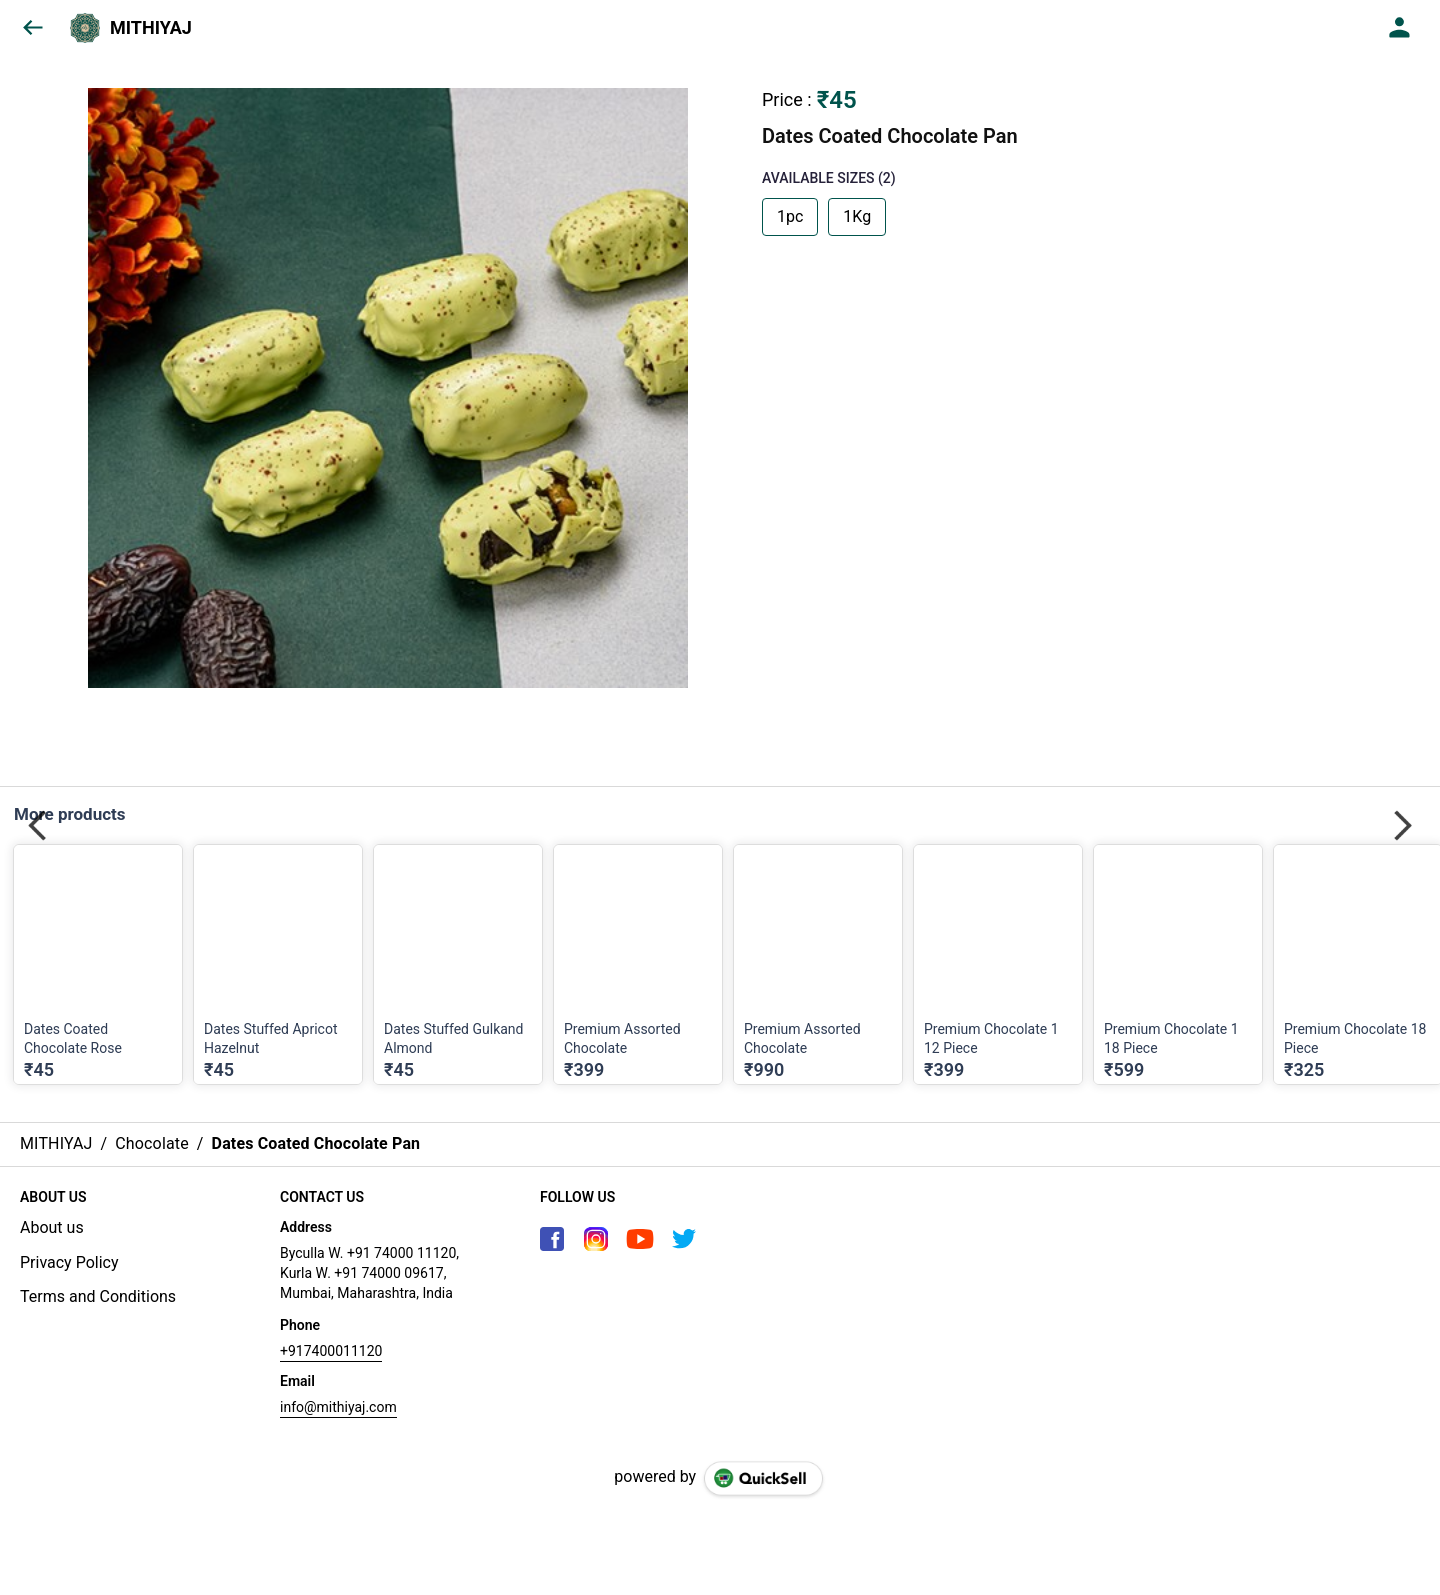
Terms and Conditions (98, 1296)
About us (52, 1227)
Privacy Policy (69, 1262)
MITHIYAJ (151, 28)
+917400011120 (331, 1351)
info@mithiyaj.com (338, 1407)
